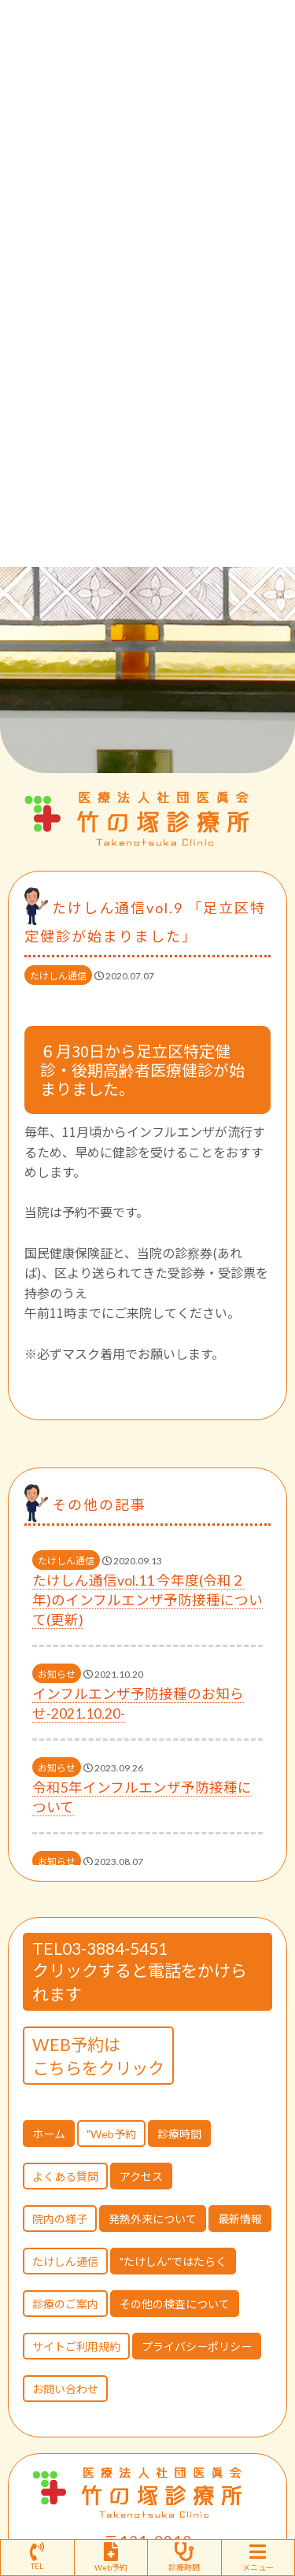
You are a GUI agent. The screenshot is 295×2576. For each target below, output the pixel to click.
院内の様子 (59, 2219)
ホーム (48, 2134)
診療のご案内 (65, 2304)
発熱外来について (153, 2219)
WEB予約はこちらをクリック (98, 2056)
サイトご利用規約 (76, 2346)
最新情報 (240, 2219)
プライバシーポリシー (197, 2346)
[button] (258, 752)
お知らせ (57, 1674)
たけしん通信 (58, 976)
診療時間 (179, 2134)
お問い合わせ (65, 2389)
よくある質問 (65, 2176)
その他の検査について (175, 2304)
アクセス (141, 2176)
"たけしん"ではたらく (173, 2261)
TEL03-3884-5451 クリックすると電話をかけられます (139, 1971)
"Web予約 (111, 2134)
